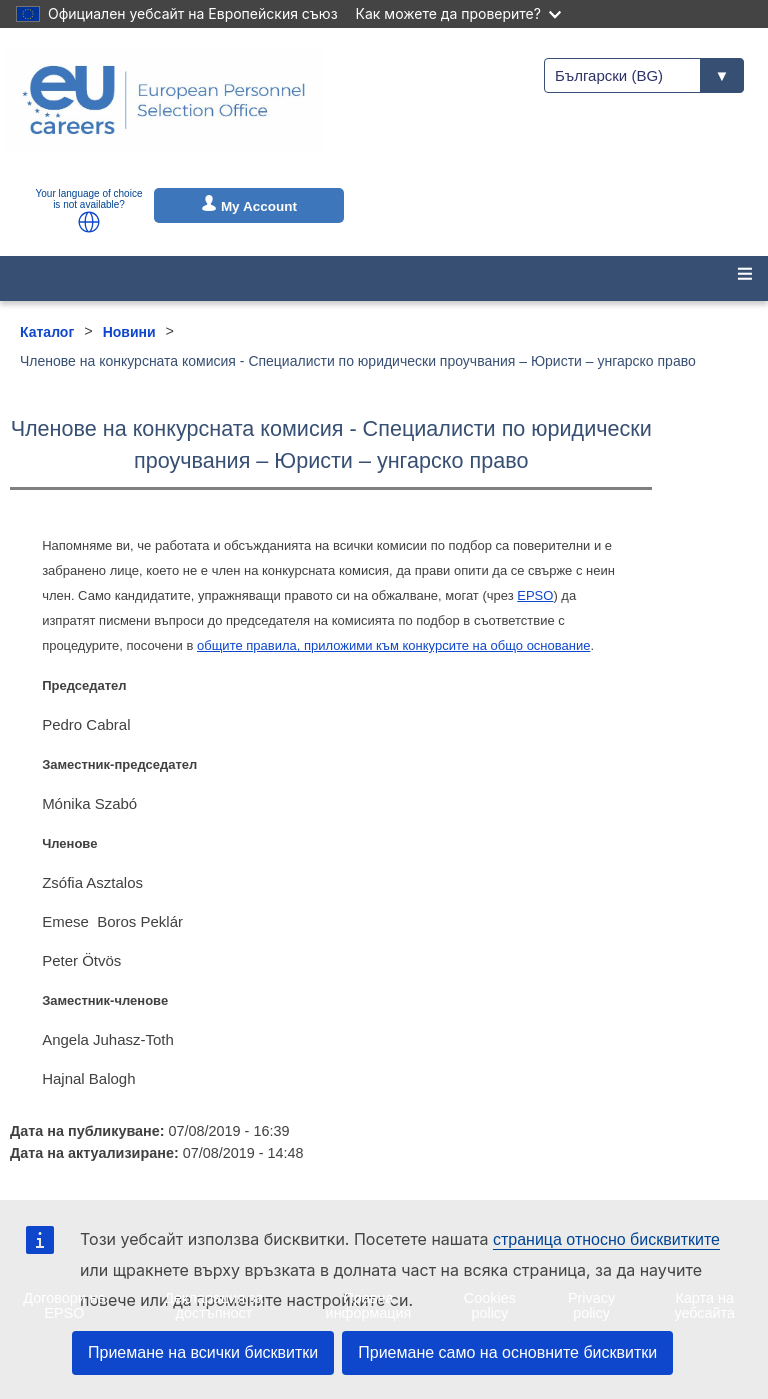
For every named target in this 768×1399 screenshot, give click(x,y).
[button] (89, 222)
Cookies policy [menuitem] (490, 1305)
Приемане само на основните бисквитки (507, 1352)
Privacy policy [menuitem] (591, 1305)
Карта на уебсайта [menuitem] (704, 1305)
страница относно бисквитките (606, 1239)
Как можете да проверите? (458, 13)
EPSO (535, 595)
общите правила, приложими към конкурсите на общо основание (393, 645)
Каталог (47, 332)
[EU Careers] (164, 113)
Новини (129, 332)
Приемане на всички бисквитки (203, 1352)
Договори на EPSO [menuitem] (64, 1305)
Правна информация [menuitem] (369, 1305)
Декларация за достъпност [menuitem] (213, 1305)
